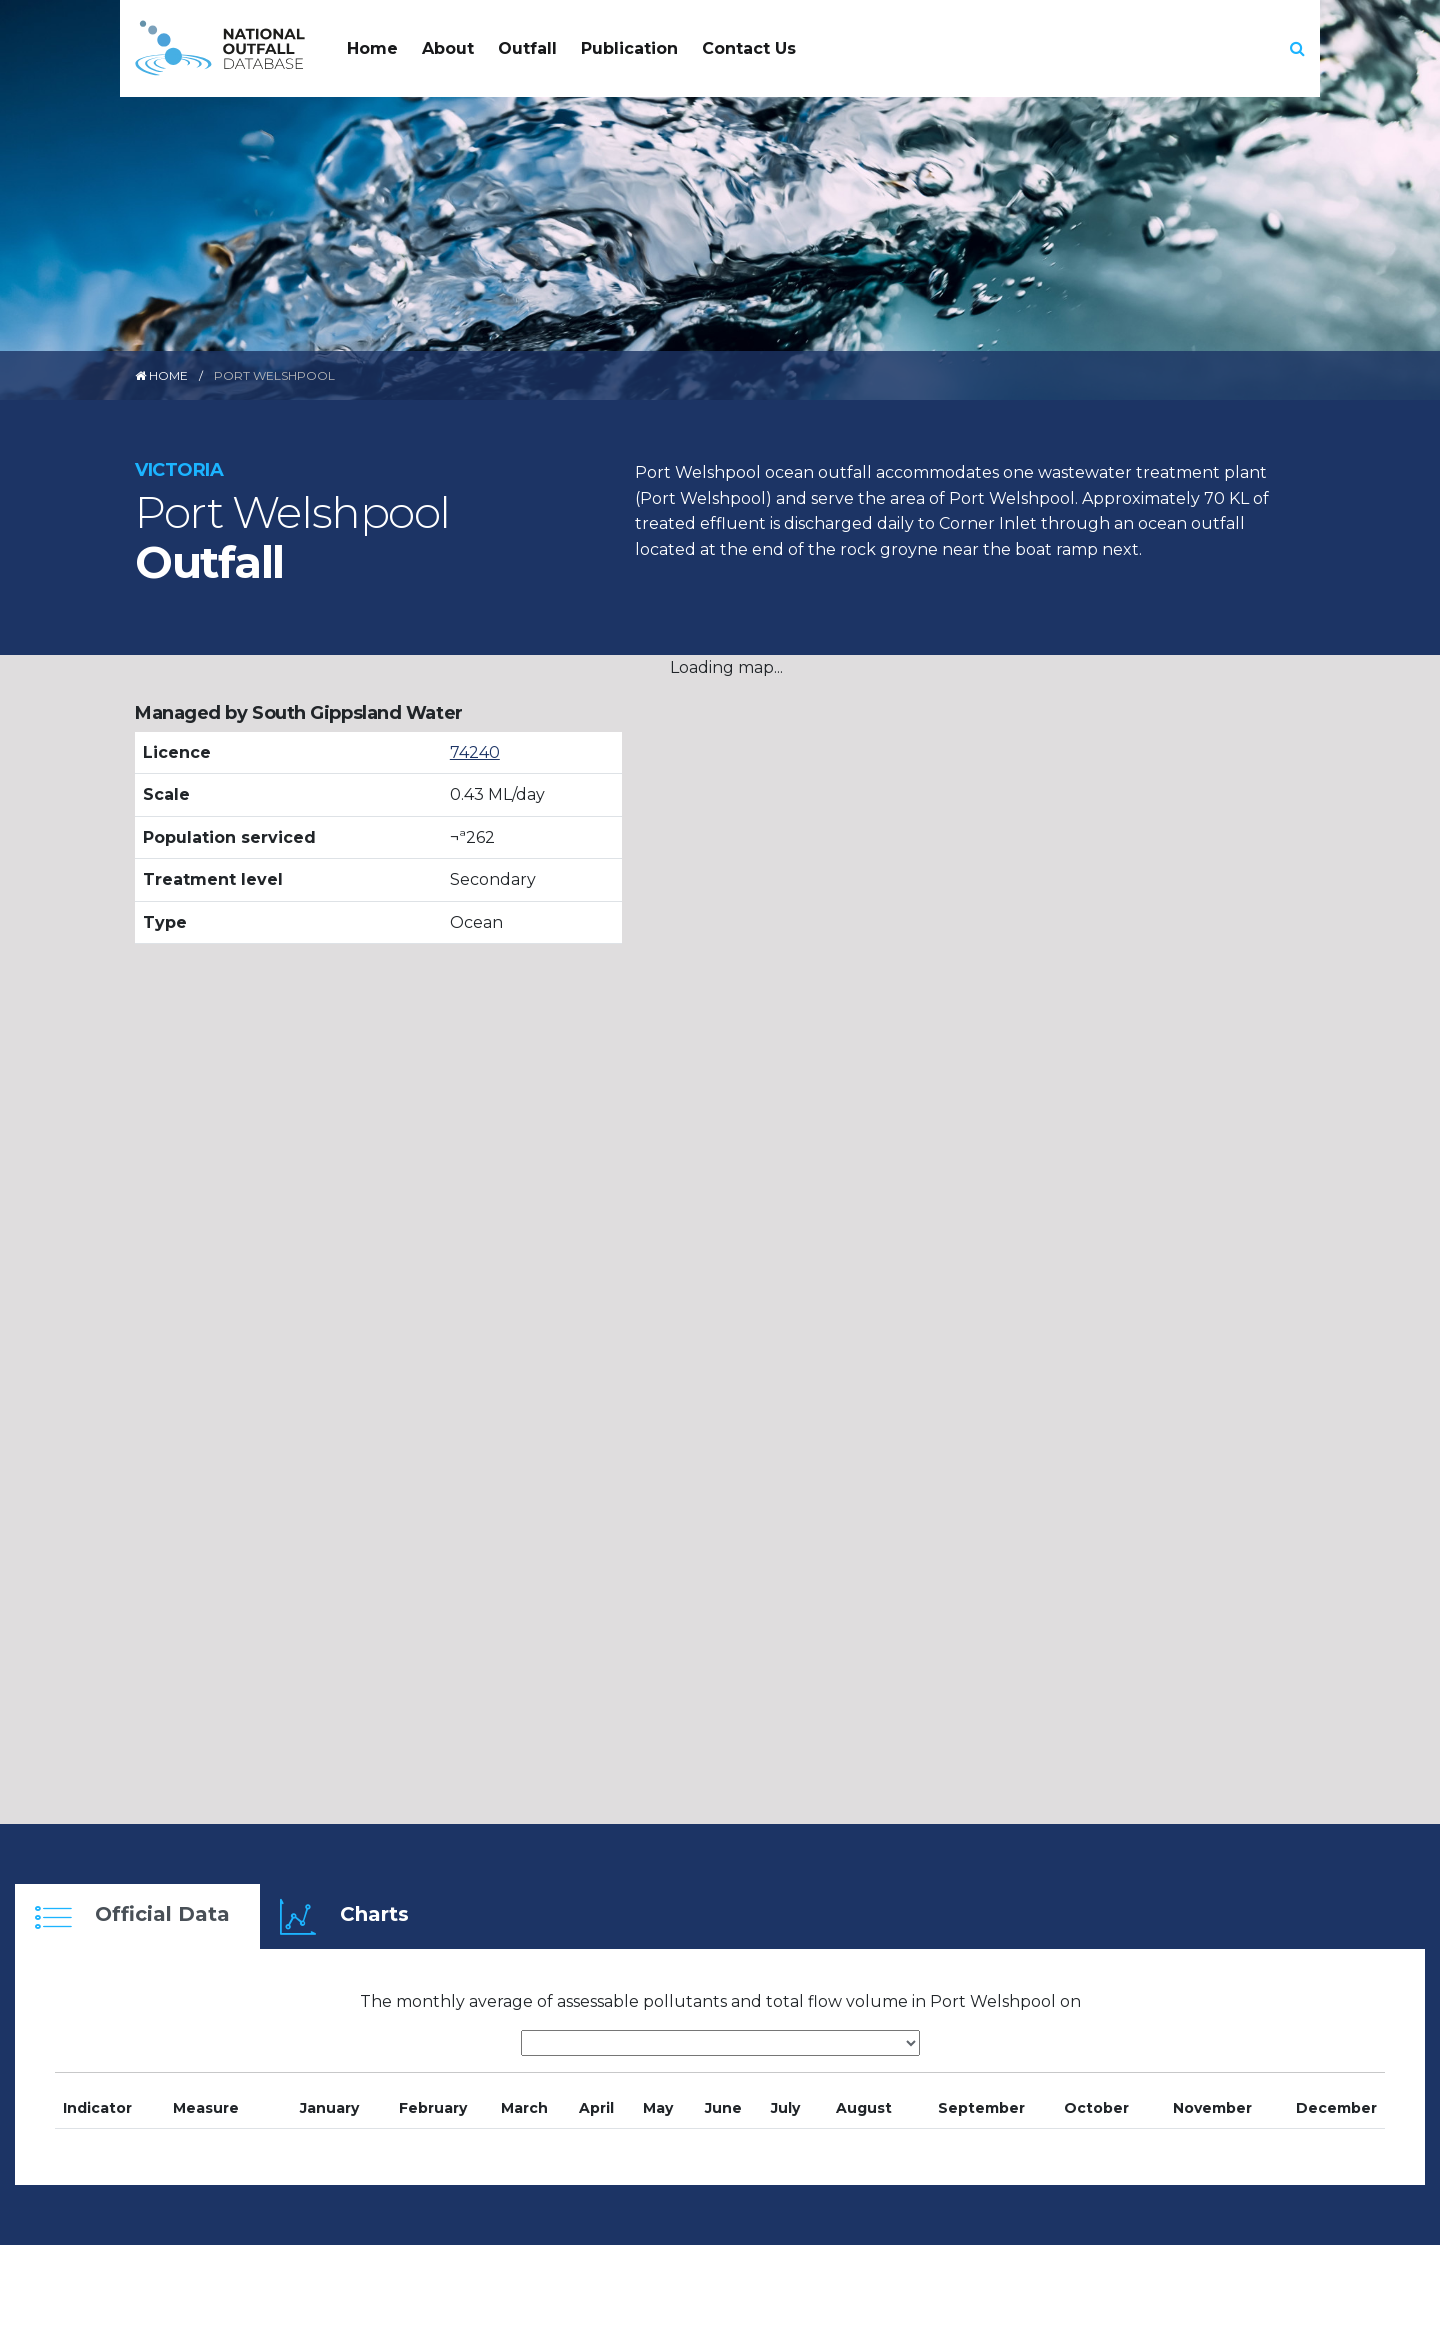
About (448, 48)
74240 (475, 752)
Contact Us (749, 48)
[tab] (137, 1916)
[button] (1297, 48)
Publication (629, 48)
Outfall (527, 48)
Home (372, 48)
